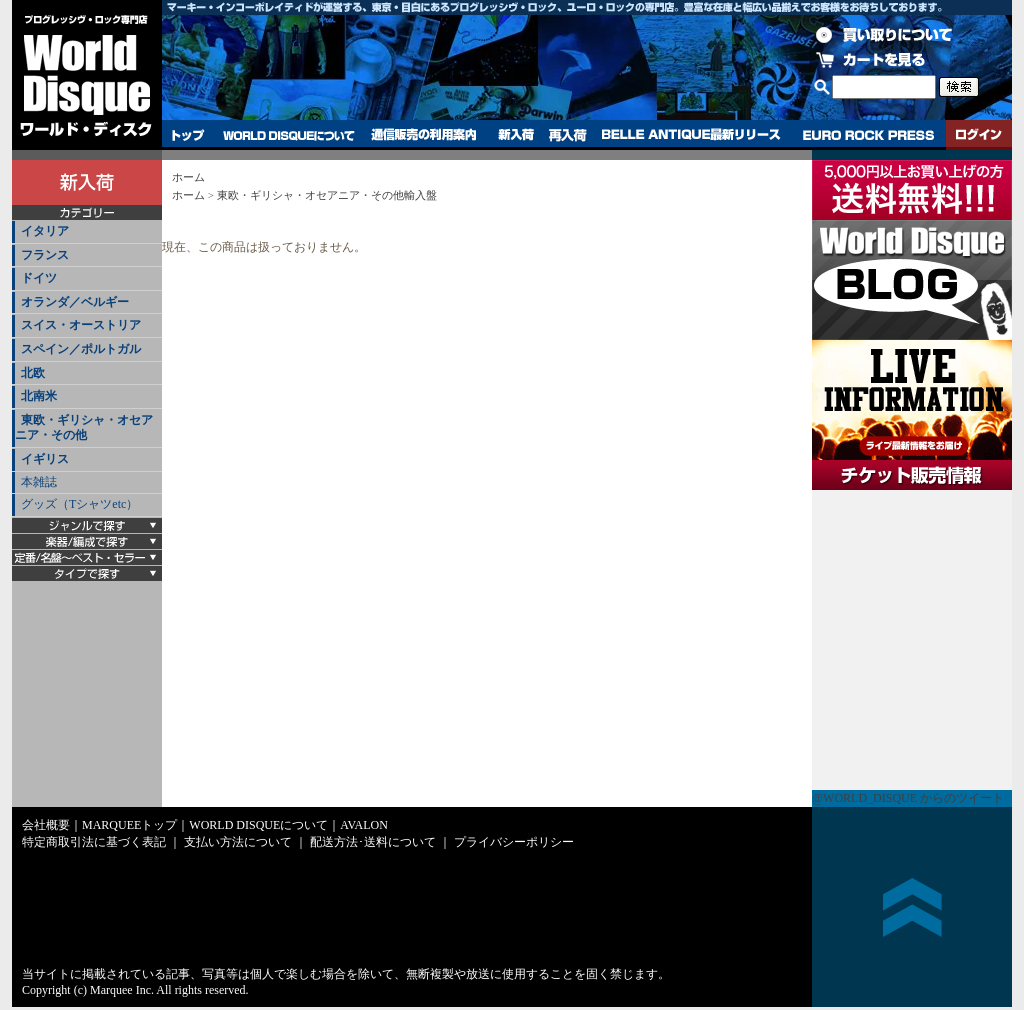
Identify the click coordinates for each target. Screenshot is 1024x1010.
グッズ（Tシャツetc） (79, 504)
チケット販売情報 (912, 640)
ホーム (188, 177)
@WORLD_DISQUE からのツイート (908, 798)
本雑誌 (39, 482)
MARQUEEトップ (129, 825)
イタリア (45, 231)
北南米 (39, 396)
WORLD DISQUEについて (288, 135)
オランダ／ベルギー (75, 302)
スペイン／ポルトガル (81, 349)
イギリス (45, 459)
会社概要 (46, 825)
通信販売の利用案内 (423, 135)
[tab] (87, 232)
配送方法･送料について (373, 842)
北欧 (33, 373)
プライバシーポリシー (514, 842)
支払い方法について (238, 842)
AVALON (364, 825)
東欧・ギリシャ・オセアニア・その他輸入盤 (327, 195)
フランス (45, 255)
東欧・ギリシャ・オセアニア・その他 (84, 428)
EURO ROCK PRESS (868, 135)
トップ (188, 135)
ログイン (979, 135)
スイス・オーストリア (81, 325)
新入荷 (516, 135)
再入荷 (568, 135)
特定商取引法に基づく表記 (94, 842)
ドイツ (39, 278)
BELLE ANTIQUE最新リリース (691, 135)
